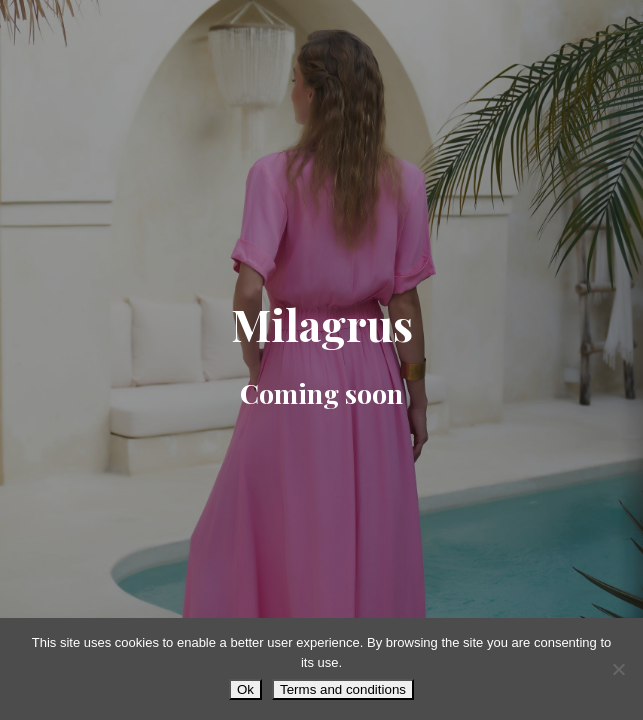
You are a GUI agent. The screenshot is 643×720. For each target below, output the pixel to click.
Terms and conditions (343, 689)
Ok (245, 689)
